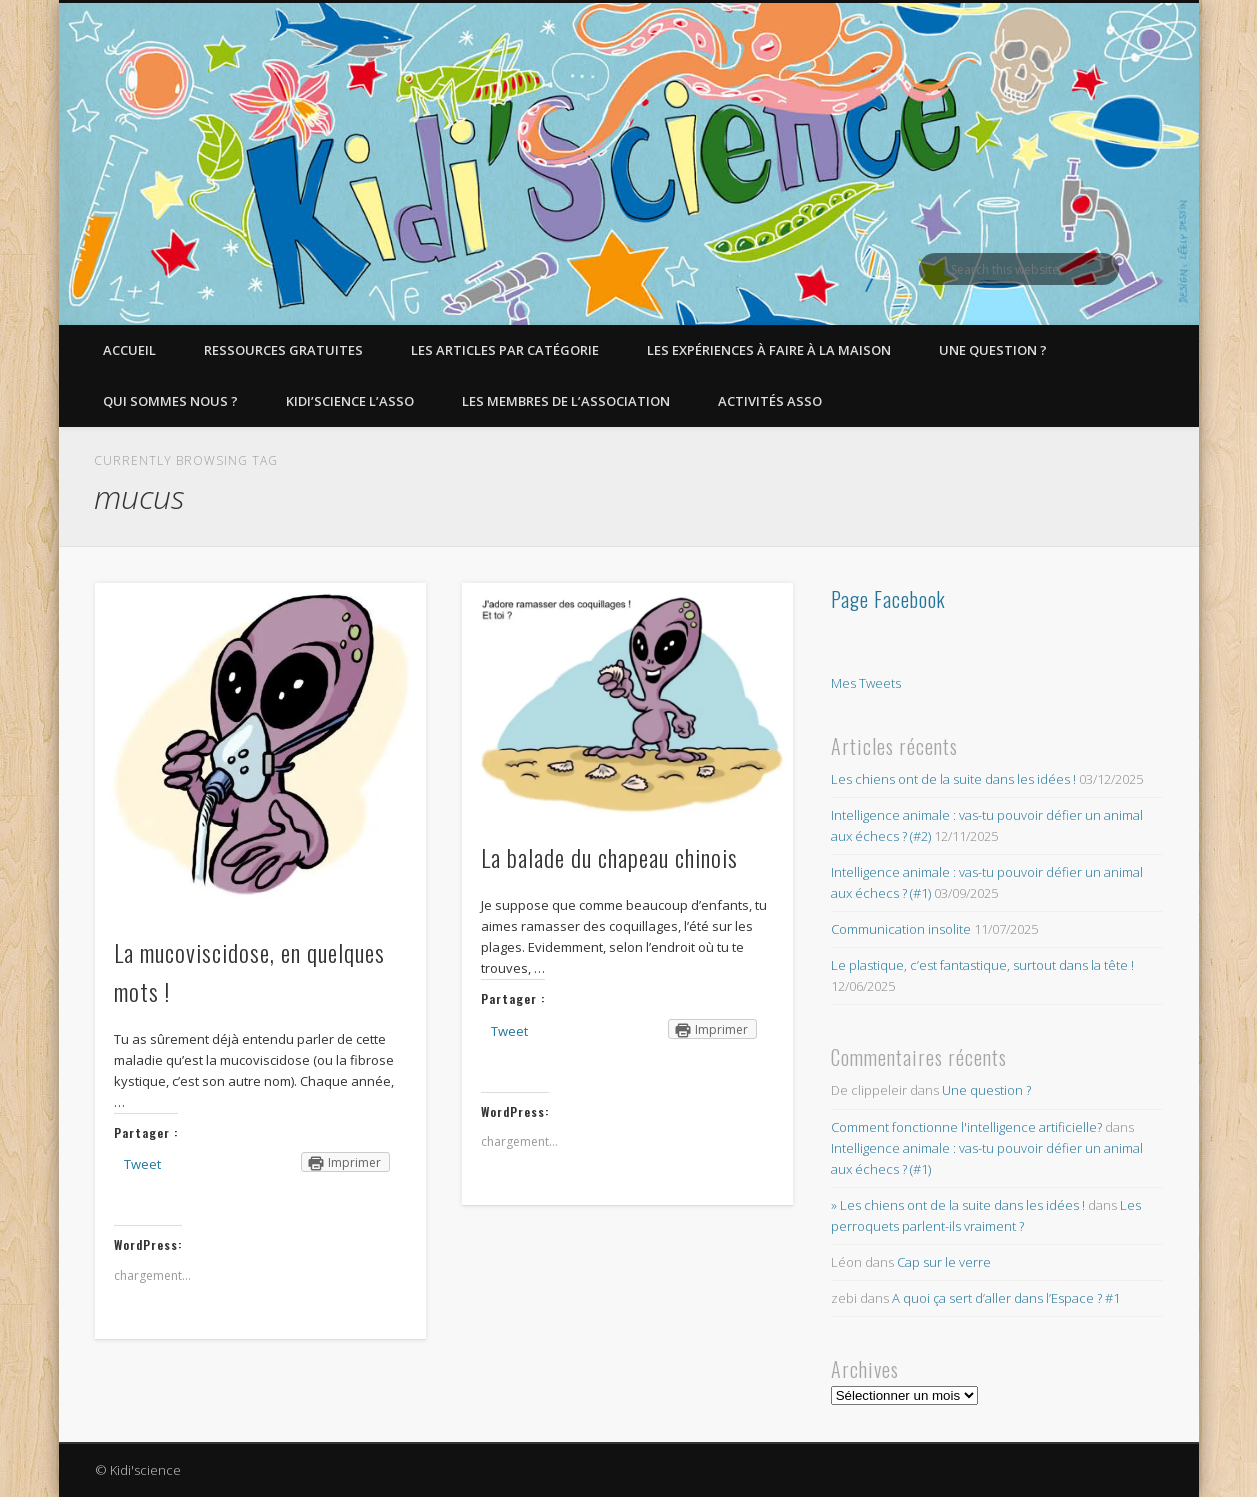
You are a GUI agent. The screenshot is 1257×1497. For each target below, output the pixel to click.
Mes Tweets (866, 683)
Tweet (142, 1164)
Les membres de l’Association (566, 401)
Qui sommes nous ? (170, 401)
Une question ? (993, 350)
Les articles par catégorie (505, 350)
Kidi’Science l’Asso (350, 401)
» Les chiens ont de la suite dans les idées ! (958, 1205)
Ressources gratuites (283, 350)
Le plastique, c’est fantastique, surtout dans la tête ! (982, 965)
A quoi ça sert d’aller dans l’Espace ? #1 (1006, 1298)
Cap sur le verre (944, 1262)
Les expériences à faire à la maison (769, 350)
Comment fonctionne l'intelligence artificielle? (966, 1127)
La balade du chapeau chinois (609, 857)
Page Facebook (888, 599)
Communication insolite (901, 929)
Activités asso (770, 401)
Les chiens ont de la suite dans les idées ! (953, 779)
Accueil (129, 350)
